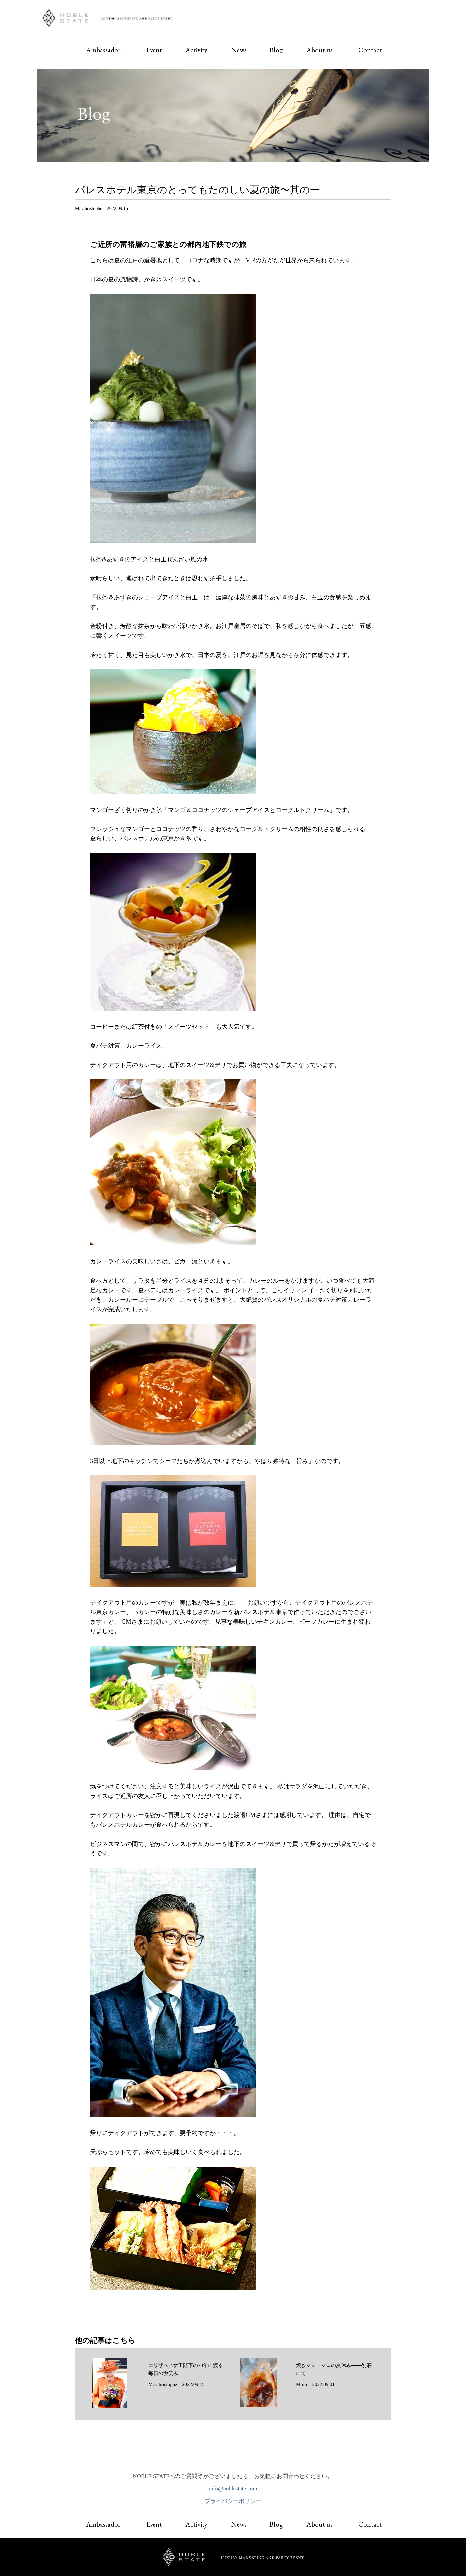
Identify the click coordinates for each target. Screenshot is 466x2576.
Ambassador (103, 49)
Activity (196, 49)
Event (154, 49)
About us (319, 49)
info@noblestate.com (233, 2492)
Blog (276, 49)
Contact (370, 49)
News (239, 49)
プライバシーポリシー (233, 2504)
